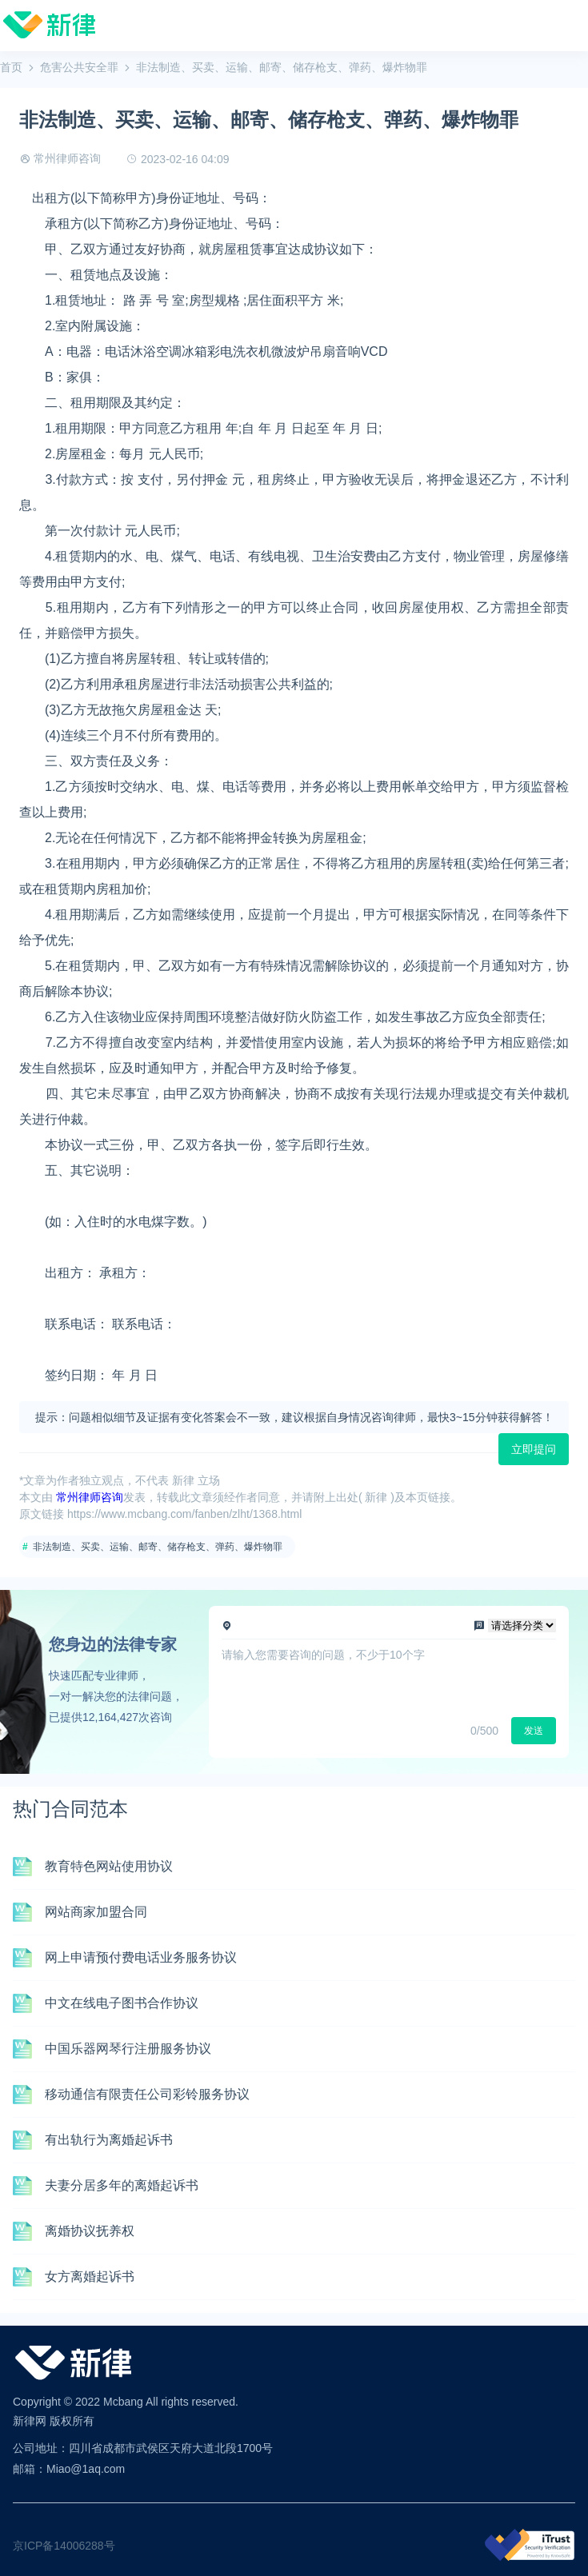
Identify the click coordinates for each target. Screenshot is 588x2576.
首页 (11, 67)
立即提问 (533, 1449)
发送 (533, 1730)
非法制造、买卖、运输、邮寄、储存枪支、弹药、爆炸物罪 (157, 1546)
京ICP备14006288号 (64, 2545)
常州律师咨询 (67, 158)
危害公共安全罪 (79, 67)
